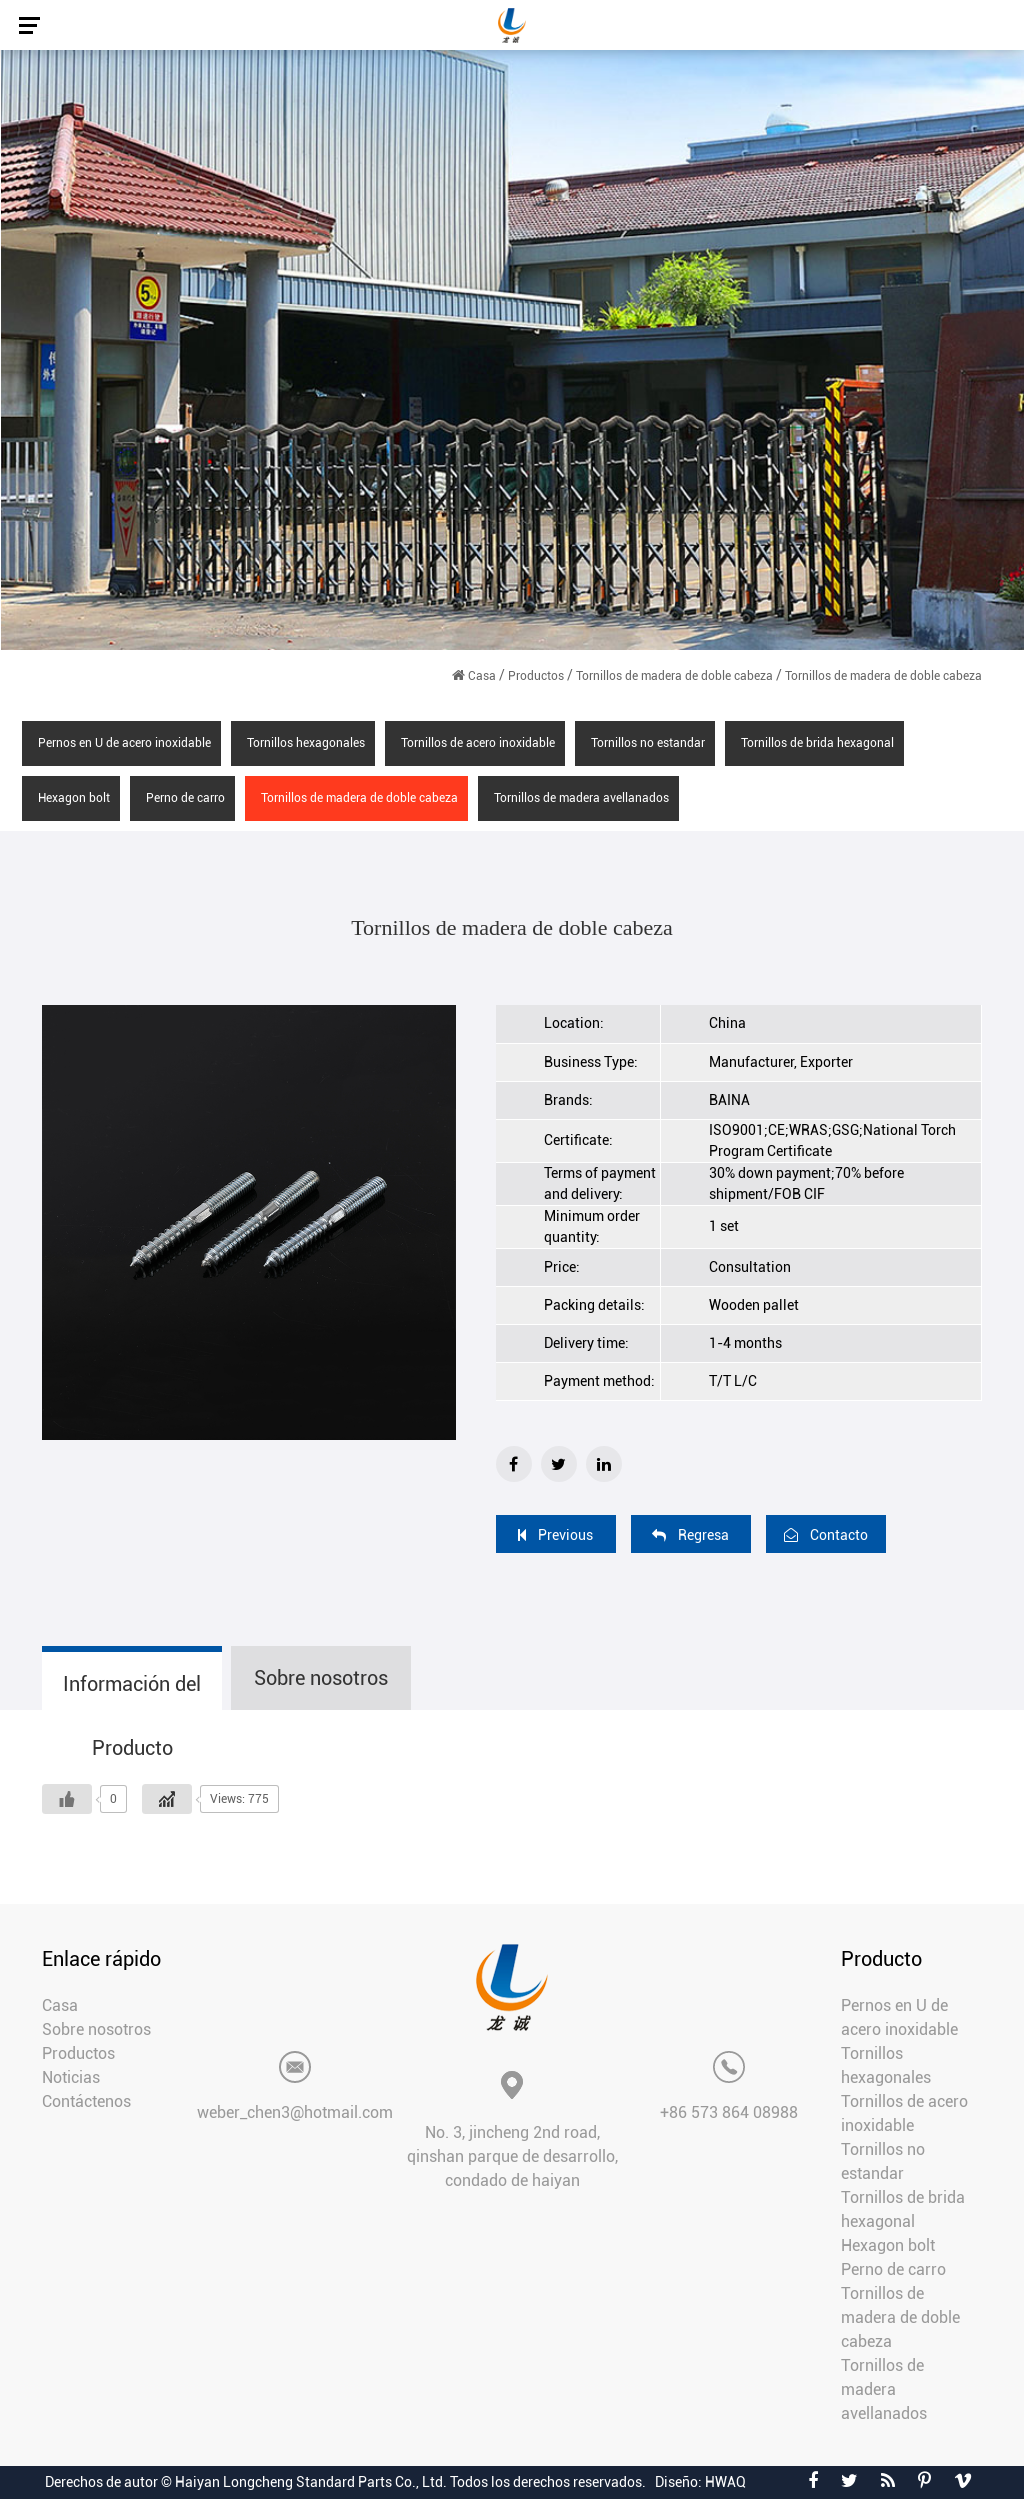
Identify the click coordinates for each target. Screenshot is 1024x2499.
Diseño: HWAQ (700, 2482)
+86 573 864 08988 (729, 2112)
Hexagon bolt (74, 798)
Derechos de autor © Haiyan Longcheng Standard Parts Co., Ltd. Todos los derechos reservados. (345, 2482)
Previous (555, 1535)
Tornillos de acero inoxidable (478, 743)
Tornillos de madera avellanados (581, 798)
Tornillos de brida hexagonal (817, 743)
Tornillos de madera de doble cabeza (674, 676)
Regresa (690, 1535)
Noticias (71, 2077)
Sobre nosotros (96, 2029)
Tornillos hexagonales (306, 743)
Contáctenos (86, 2101)
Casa (482, 676)
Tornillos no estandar (648, 743)
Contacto (826, 1535)
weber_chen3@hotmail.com (295, 2112)
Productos (536, 676)
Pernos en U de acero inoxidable (124, 743)
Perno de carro (185, 798)
